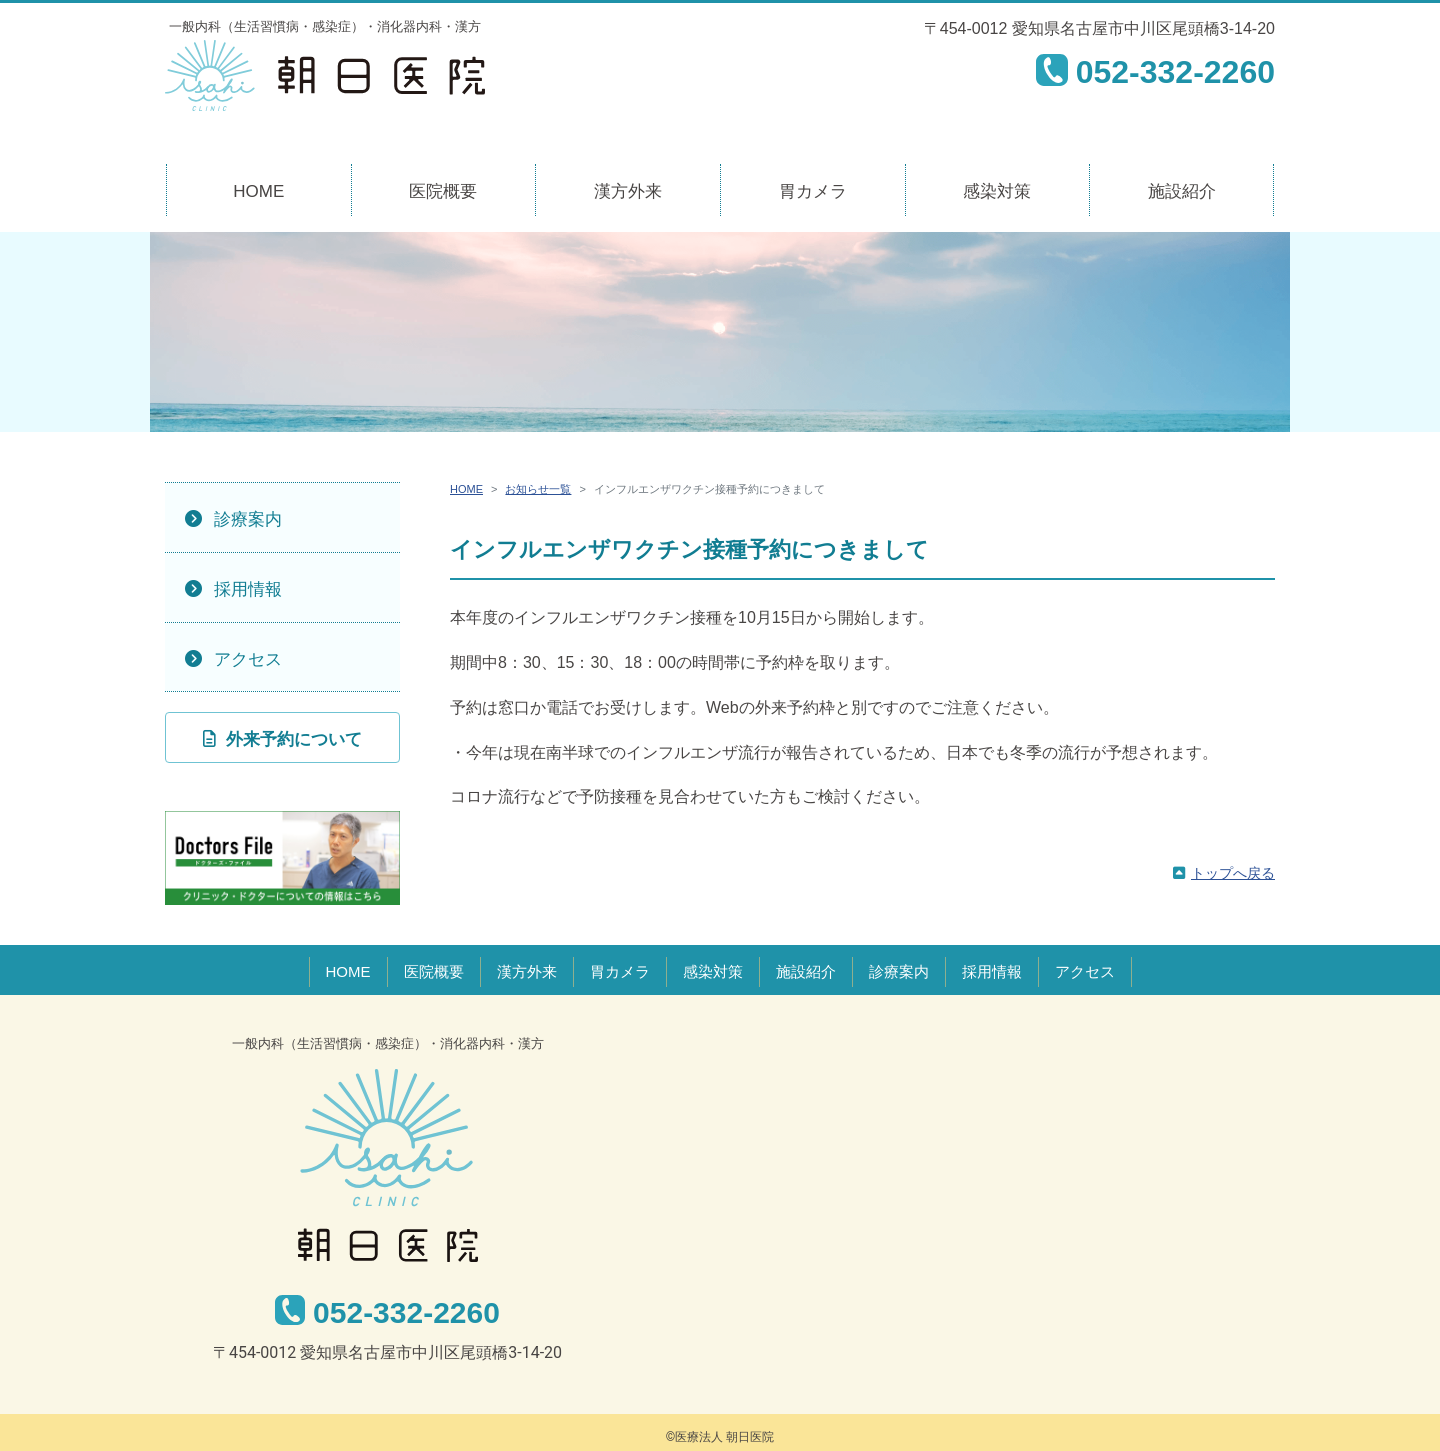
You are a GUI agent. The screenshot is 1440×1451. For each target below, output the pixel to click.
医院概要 (443, 191)
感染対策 (997, 191)
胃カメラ (813, 191)
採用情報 (248, 589)
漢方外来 (628, 191)
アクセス (248, 659)
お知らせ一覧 (538, 489)
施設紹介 (1182, 191)
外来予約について (294, 739)
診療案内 (248, 519)
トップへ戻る (1233, 873)
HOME (258, 191)
